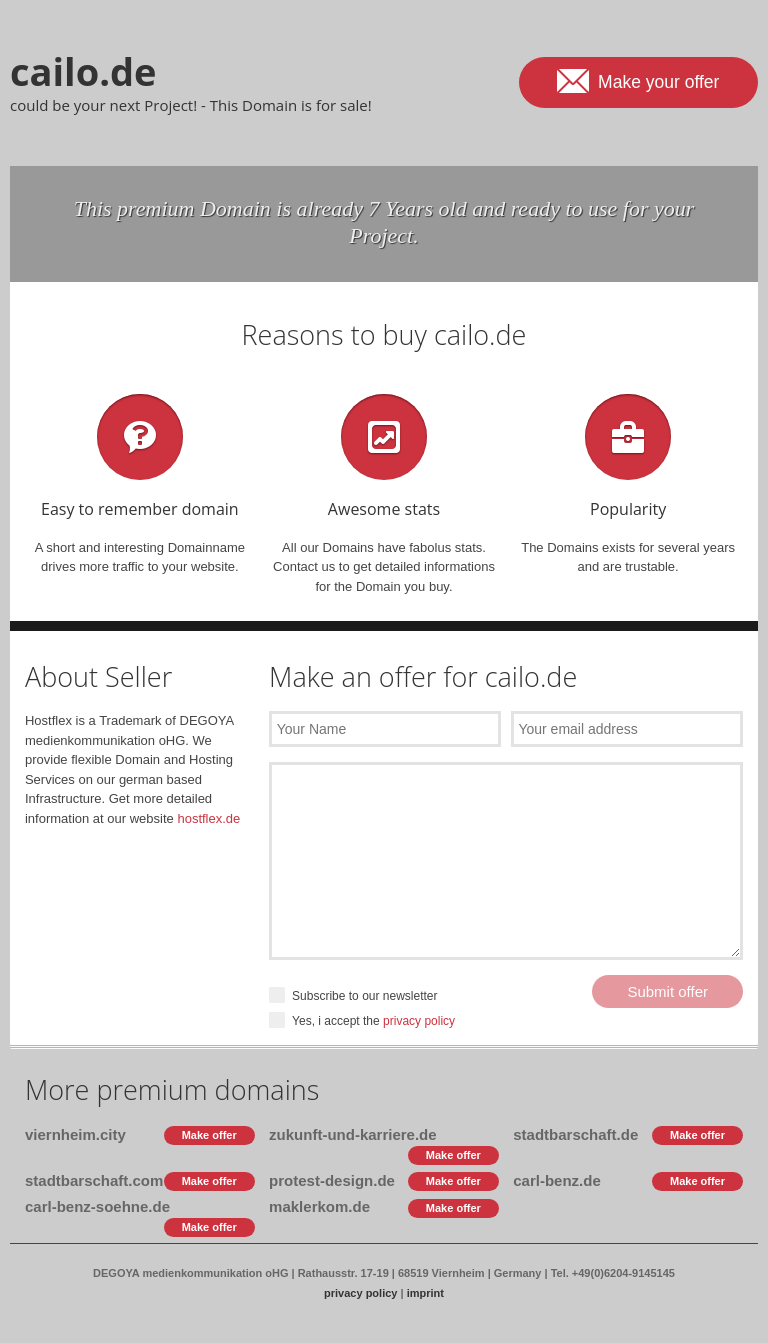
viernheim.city (75, 1134)
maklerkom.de (319, 1206)
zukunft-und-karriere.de (353, 1134)
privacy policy (419, 1021)
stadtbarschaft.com (94, 1180)
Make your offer (638, 80)
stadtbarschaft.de (575, 1134)
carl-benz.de (557, 1180)
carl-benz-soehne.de (97, 1206)
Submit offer (667, 991)
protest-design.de (332, 1180)
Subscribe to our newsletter (353, 996)
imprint (425, 1293)
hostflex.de (208, 818)
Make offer (209, 1135)
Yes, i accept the (362, 1021)
